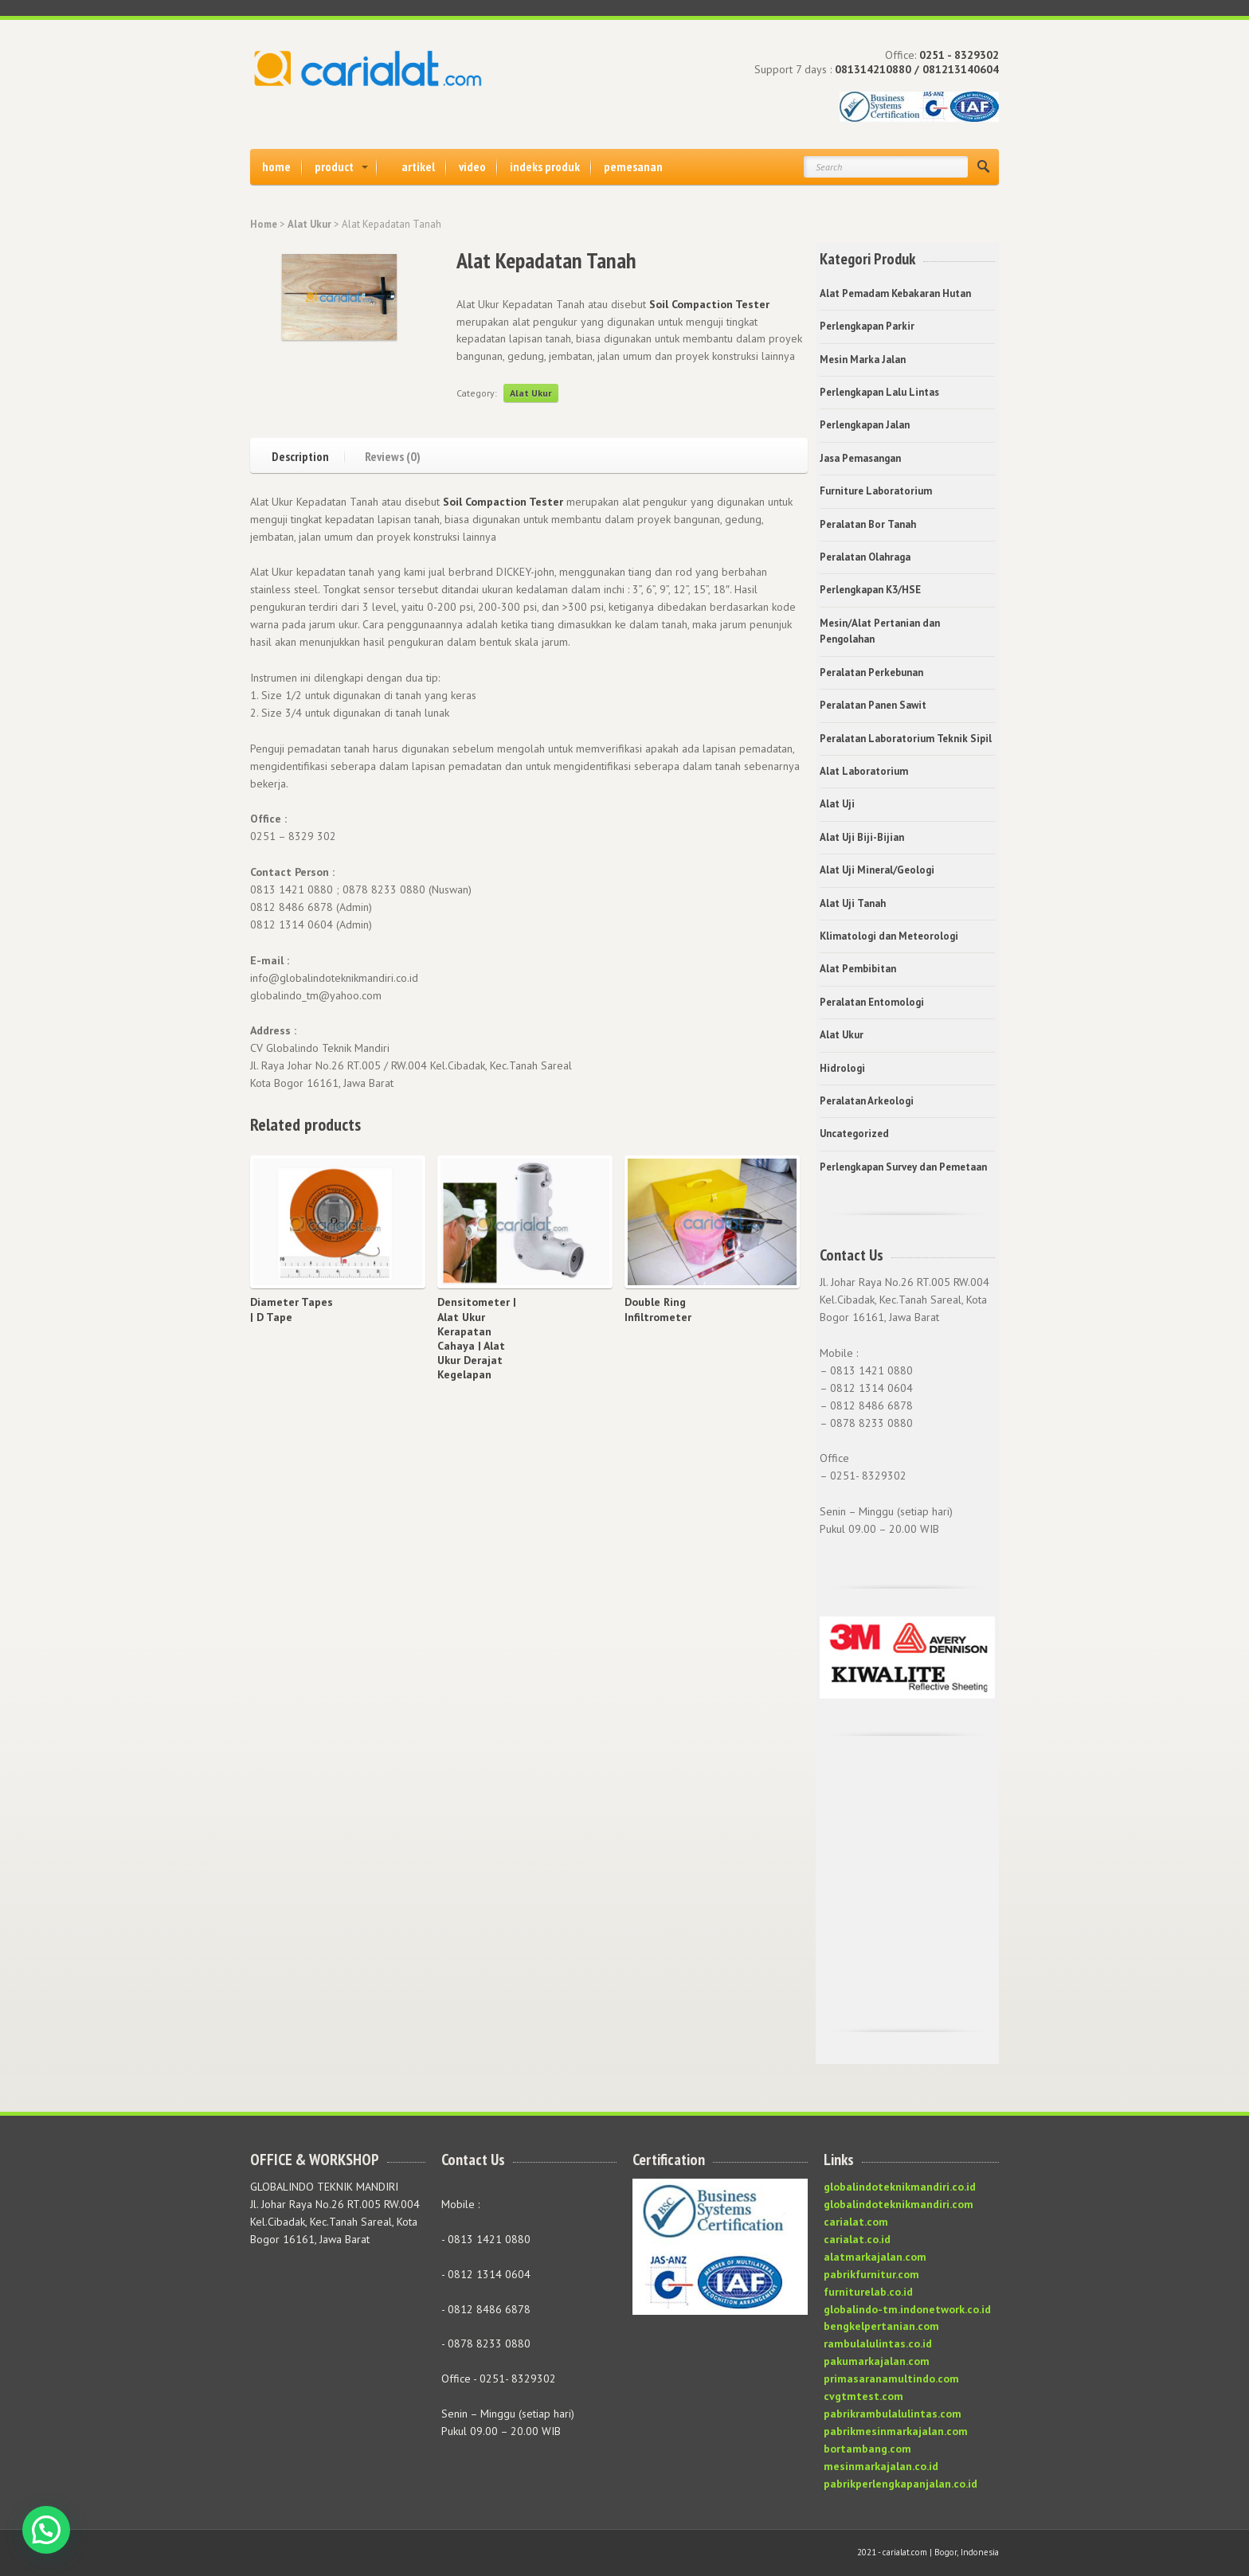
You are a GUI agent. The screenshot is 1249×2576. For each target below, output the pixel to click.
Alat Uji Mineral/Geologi (877, 870)
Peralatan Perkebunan (871, 672)
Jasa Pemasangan (860, 458)
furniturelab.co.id (868, 2292)
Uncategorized (854, 1133)
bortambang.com (867, 2448)
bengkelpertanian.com (881, 2326)
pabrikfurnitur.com (871, 2274)
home (276, 166)
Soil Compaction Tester (709, 304)
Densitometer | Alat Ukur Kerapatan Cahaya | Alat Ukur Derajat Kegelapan (476, 1338)
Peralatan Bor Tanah (868, 524)
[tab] (308, 454)
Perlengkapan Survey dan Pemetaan (903, 1167)
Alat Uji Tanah (853, 903)
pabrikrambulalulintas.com (892, 2413)
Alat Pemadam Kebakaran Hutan (895, 293)
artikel (418, 166)
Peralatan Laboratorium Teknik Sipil (906, 738)
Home (263, 224)
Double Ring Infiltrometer (657, 1309)
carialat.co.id (857, 2239)
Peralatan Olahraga (865, 557)
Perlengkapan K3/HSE (870, 589)
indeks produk (545, 166)
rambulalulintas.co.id (878, 2343)
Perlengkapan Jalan (865, 425)
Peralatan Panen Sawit (873, 705)
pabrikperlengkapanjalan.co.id (900, 2483)
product (334, 166)
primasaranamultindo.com (891, 2378)
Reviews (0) (393, 455)
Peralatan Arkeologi (867, 1101)
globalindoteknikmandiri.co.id (900, 2186)
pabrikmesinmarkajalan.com (896, 2431)
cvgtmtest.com (863, 2396)
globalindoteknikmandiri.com (898, 2204)
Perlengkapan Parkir (867, 326)
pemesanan (633, 166)
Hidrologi (842, 1068)
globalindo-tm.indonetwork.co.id (907, 2309)
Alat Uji (837, 804)
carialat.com (856, 2221)
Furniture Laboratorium (876, 491)
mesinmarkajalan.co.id (881, 2466)
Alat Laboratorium (864, 771)
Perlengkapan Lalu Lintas (879, 392)
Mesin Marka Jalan (863, 359)
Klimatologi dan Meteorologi (889, 936)
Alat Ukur (309, 224)
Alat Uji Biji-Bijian (862, 837)
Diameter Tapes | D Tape (291, 1309)
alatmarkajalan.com (875, 2257)
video (472, 166)
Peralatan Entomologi (872, 1002)
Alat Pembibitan (858, 968)
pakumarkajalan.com (877, 2361)
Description (300, 455)
